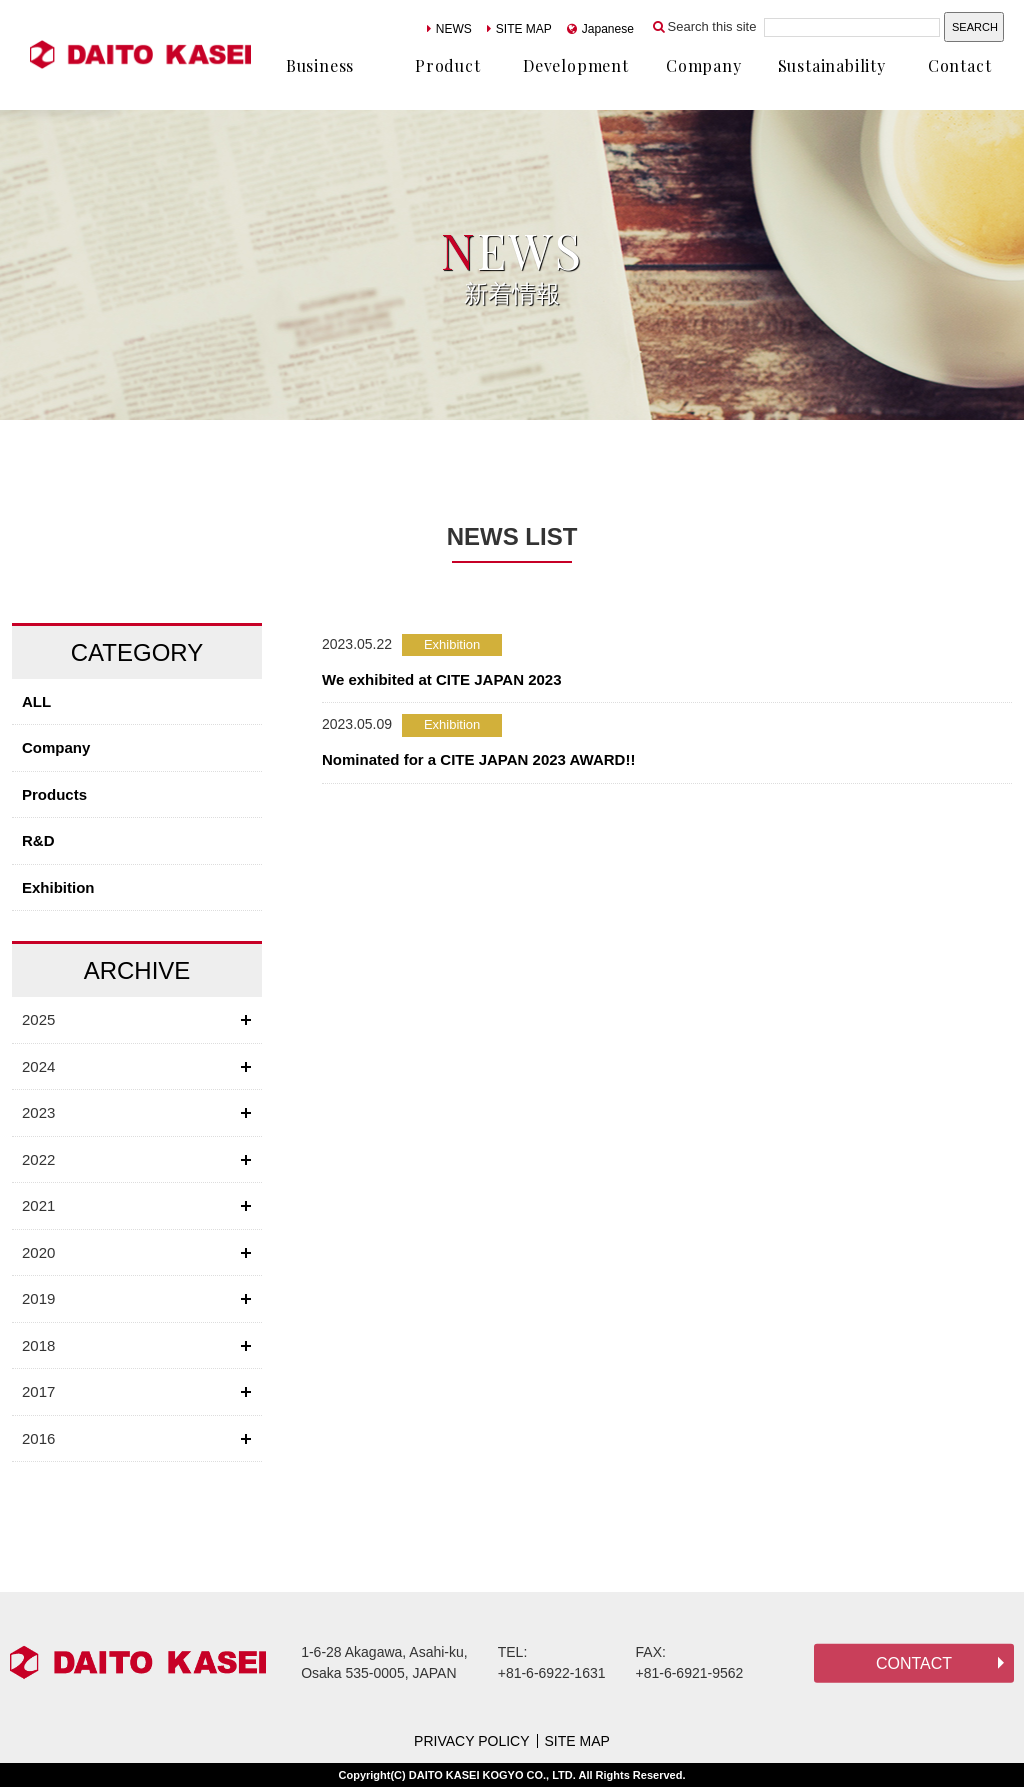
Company (56, 747)
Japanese (600, 29)
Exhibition (58, 887)
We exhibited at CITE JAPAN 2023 (442, 679)
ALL (36, 701)
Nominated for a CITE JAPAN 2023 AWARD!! (478, 759)
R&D (38, 840)
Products (54, 794)
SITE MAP (519, 29)
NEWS (449, 29)
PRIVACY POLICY (471, 1741)
